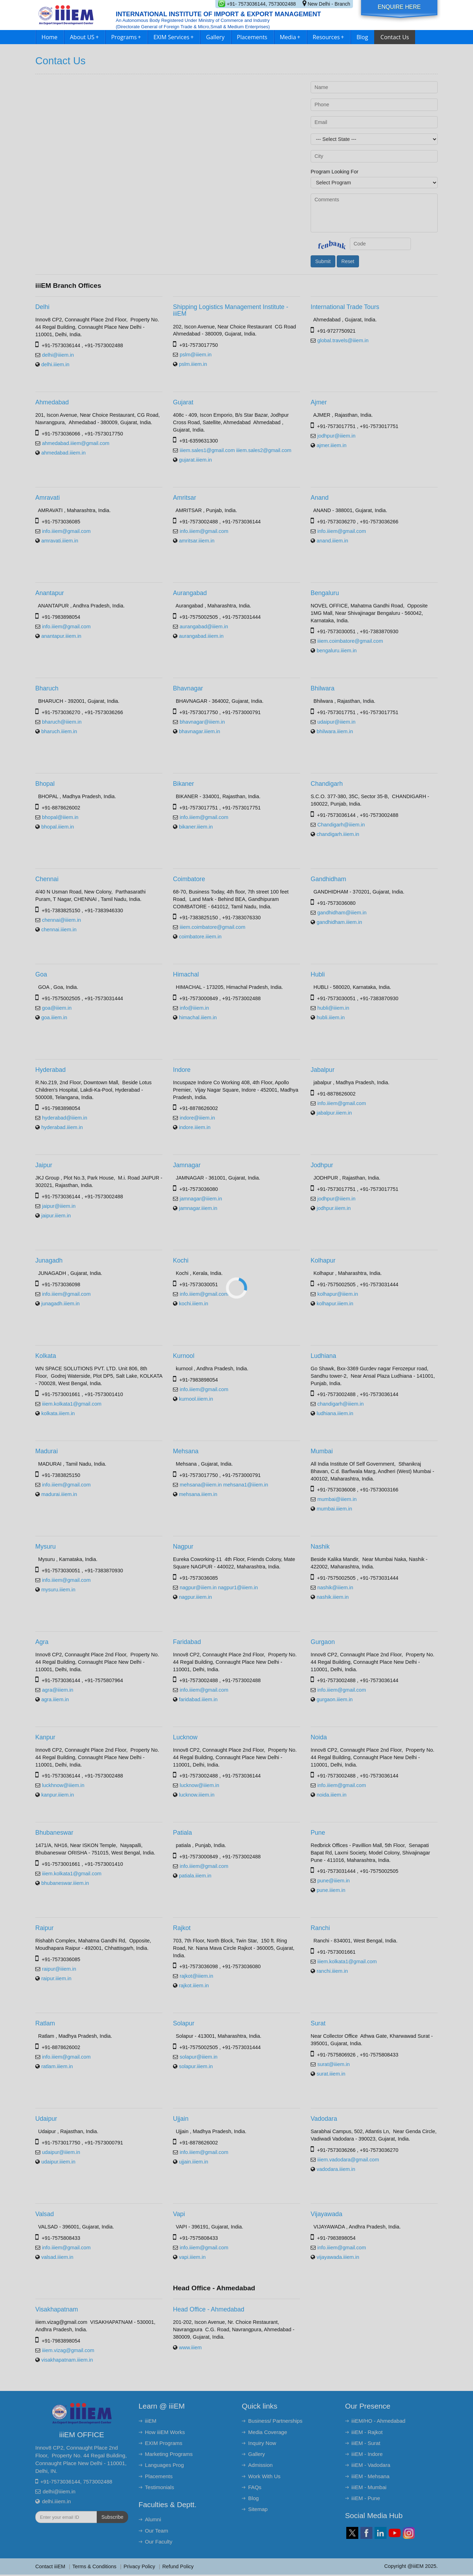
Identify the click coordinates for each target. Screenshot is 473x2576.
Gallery (215, 37)
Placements (252, 37)
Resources (328, 37)
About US (84, 37)
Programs (126, 37)
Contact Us (395, 37)
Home (50, 37)
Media (290, 37)
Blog (362, 37)
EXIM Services (174, 37)
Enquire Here (399, 7)
